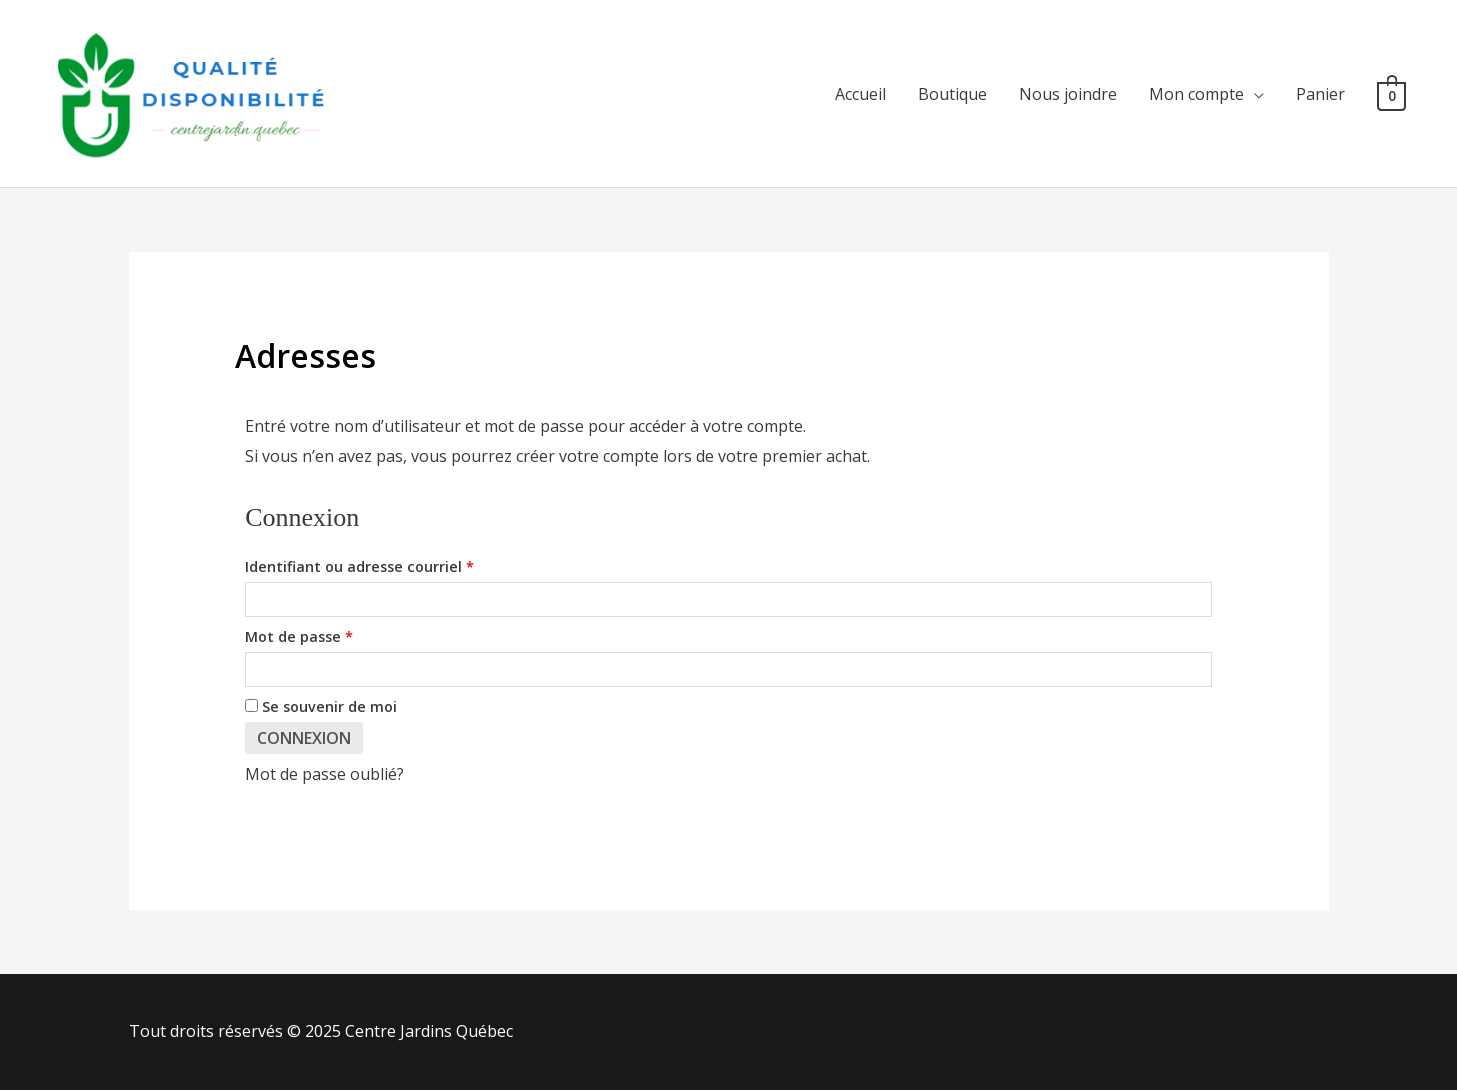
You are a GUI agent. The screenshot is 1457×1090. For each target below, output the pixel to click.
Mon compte (1196, 94)
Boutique (952, 94)
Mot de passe (339, 634)
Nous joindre (1068, 94)
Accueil (860, 94)
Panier (1320, 94)
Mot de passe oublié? (324, 774)
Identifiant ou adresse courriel (400, 564)
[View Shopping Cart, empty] (1391, 94)
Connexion (304, 738)
